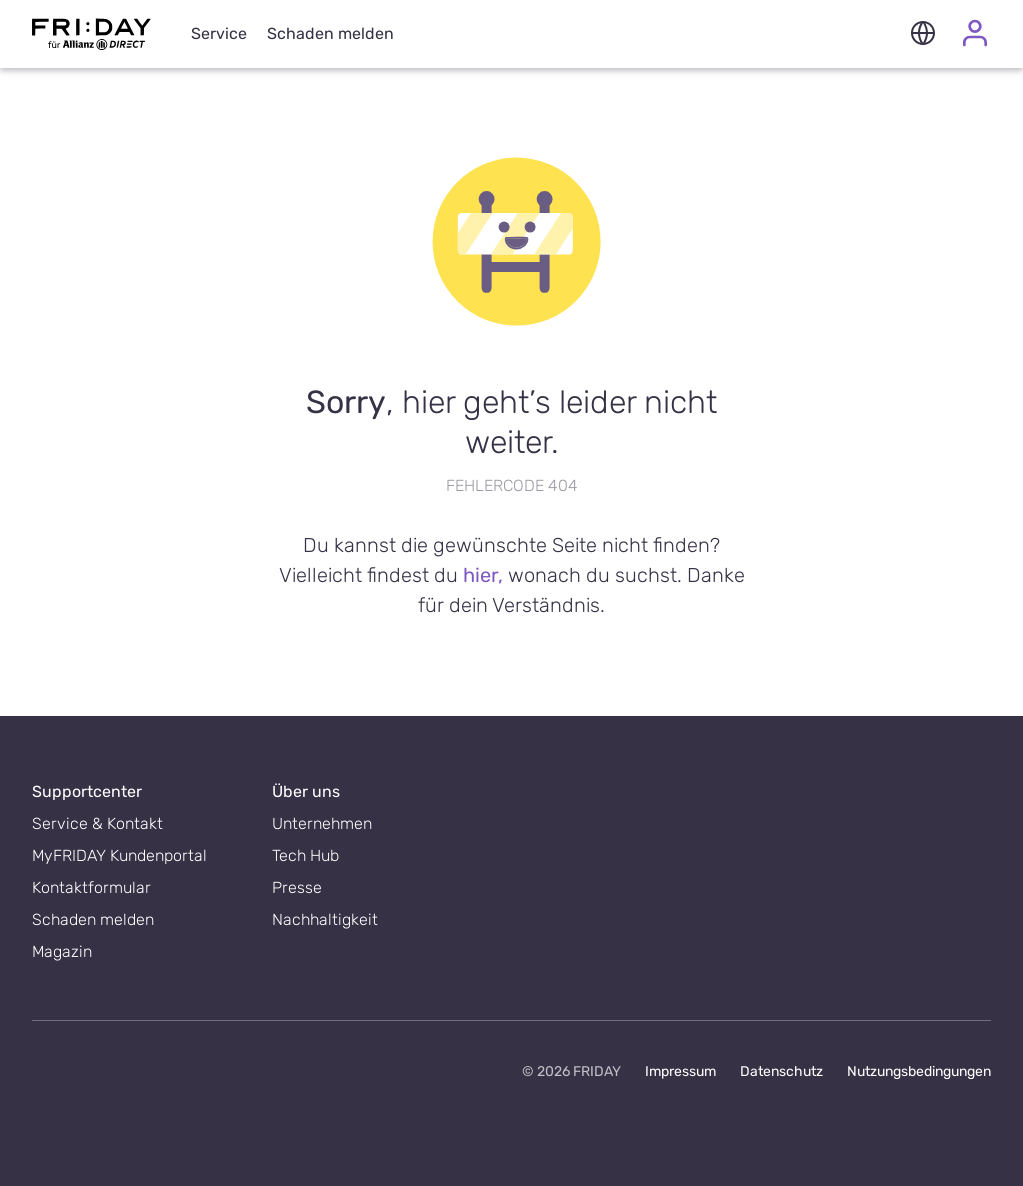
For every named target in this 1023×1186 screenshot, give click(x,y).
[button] (923, 34)
